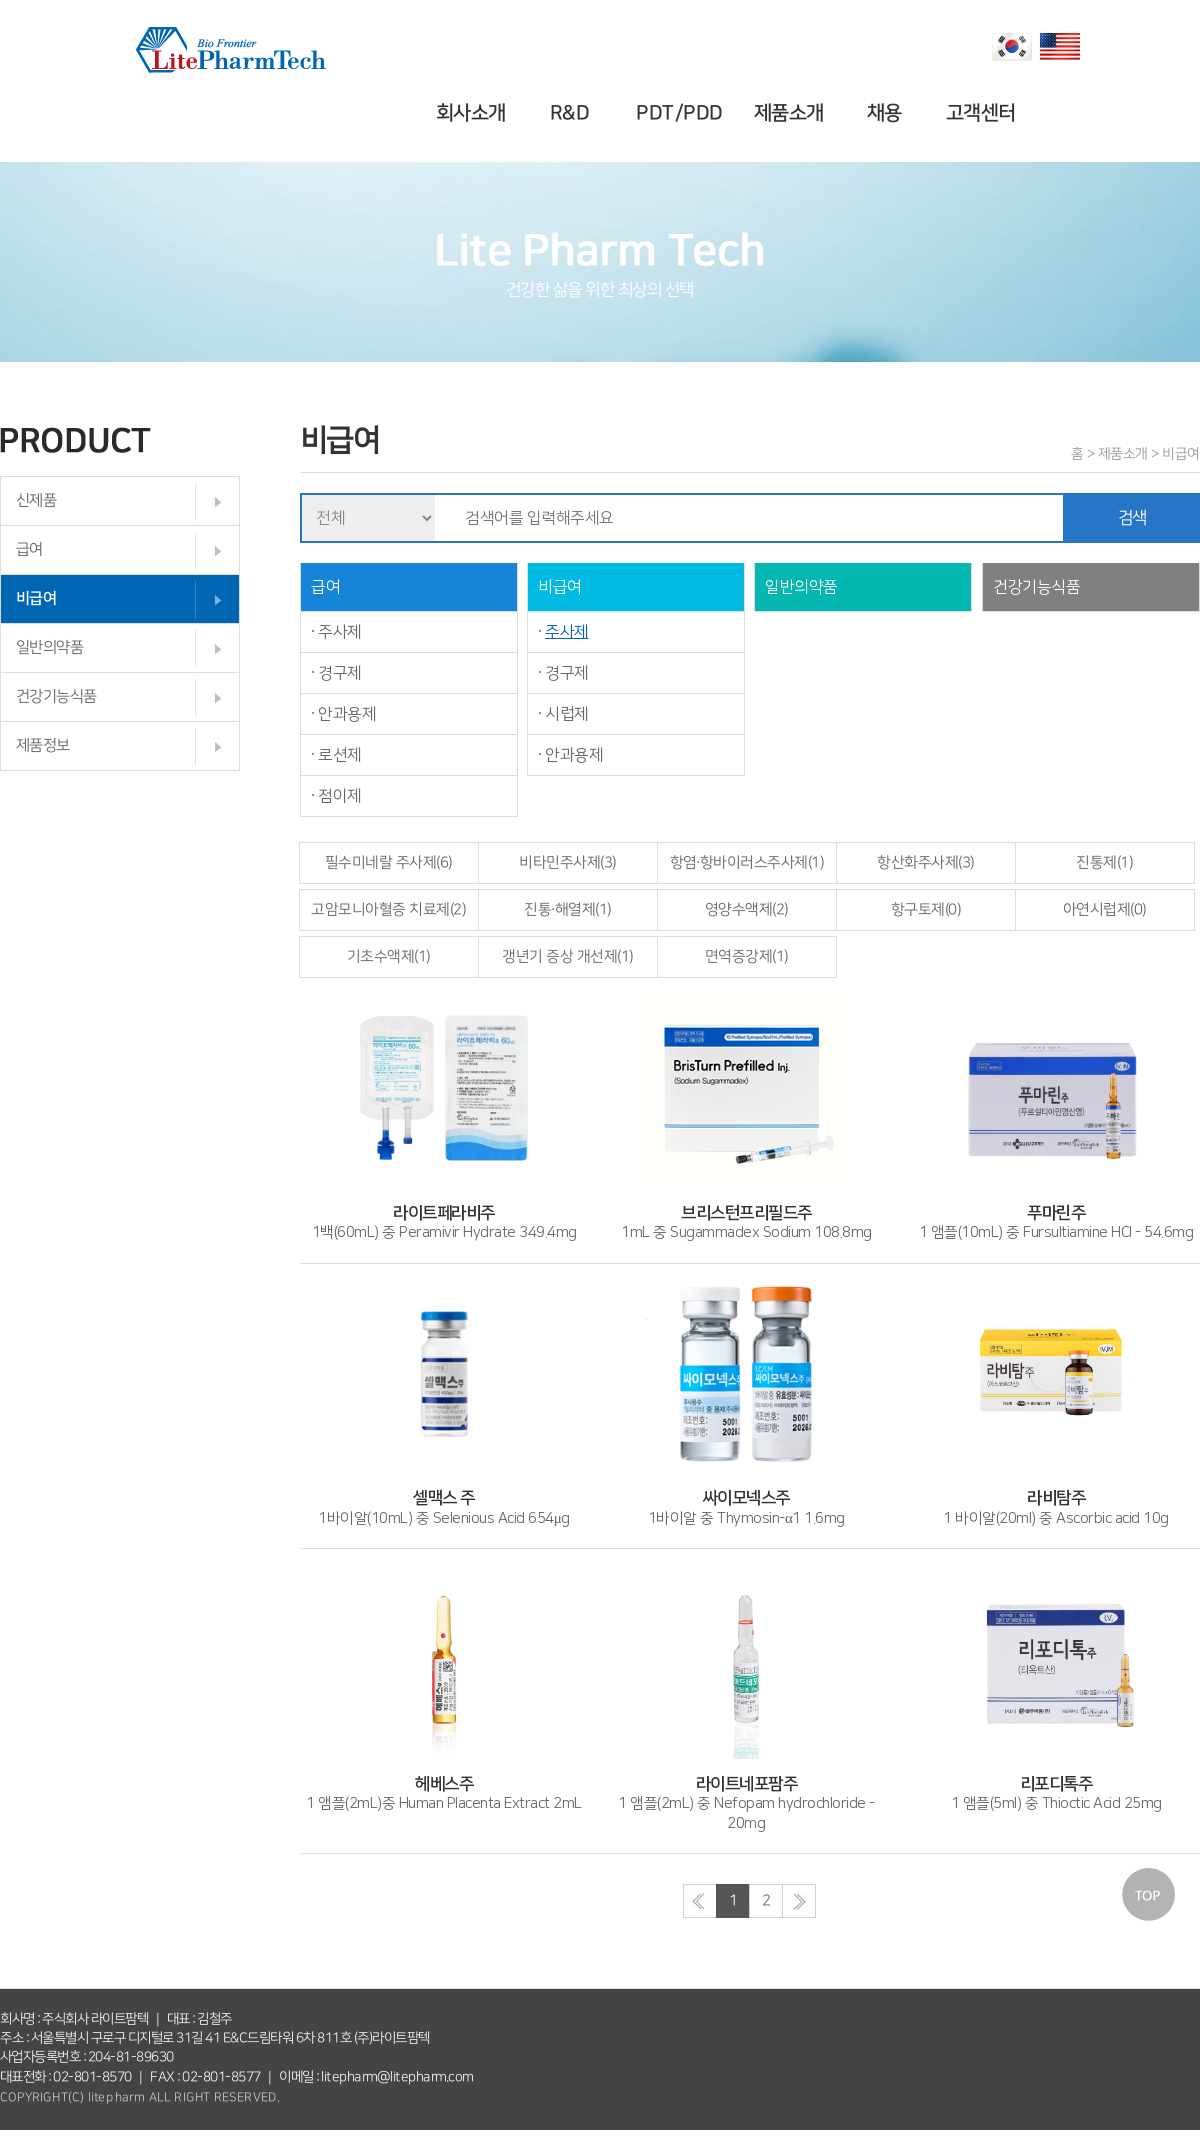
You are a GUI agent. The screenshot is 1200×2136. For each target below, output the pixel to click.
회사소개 (474, 113)
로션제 (340, 755)
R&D (573, 113)
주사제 (340, 632)
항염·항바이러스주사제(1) (747, 862)
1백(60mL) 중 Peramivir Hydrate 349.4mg (444, 1213)
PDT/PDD (682, 113)
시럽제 (567, 714)
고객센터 (983, 113)
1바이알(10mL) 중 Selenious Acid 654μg (444, 1499)
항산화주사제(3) (926, 862)
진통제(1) (1104, 862)
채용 (887, 113)
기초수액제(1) (389, 956)
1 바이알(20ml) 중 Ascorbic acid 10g (1056, 1499)
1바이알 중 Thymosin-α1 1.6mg (746, 1499)
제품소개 (791, 113)
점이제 (340, 796)
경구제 (340, 673)
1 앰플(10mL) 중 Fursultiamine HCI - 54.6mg (1056, 1213)
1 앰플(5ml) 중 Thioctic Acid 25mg (1056, 1784)
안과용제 (347, 714)
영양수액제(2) (747, 909)
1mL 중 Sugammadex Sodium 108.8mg (746, 1213)
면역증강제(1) (747, 956)
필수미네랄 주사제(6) (389, 862)
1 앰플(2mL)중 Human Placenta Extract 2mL (444, 1784)
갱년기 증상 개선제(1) (568, 956)
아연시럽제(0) (1105, 909)
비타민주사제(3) (568, 862)
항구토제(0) (926, 909)
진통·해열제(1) (567, 909)
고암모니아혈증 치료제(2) (388, 909)
